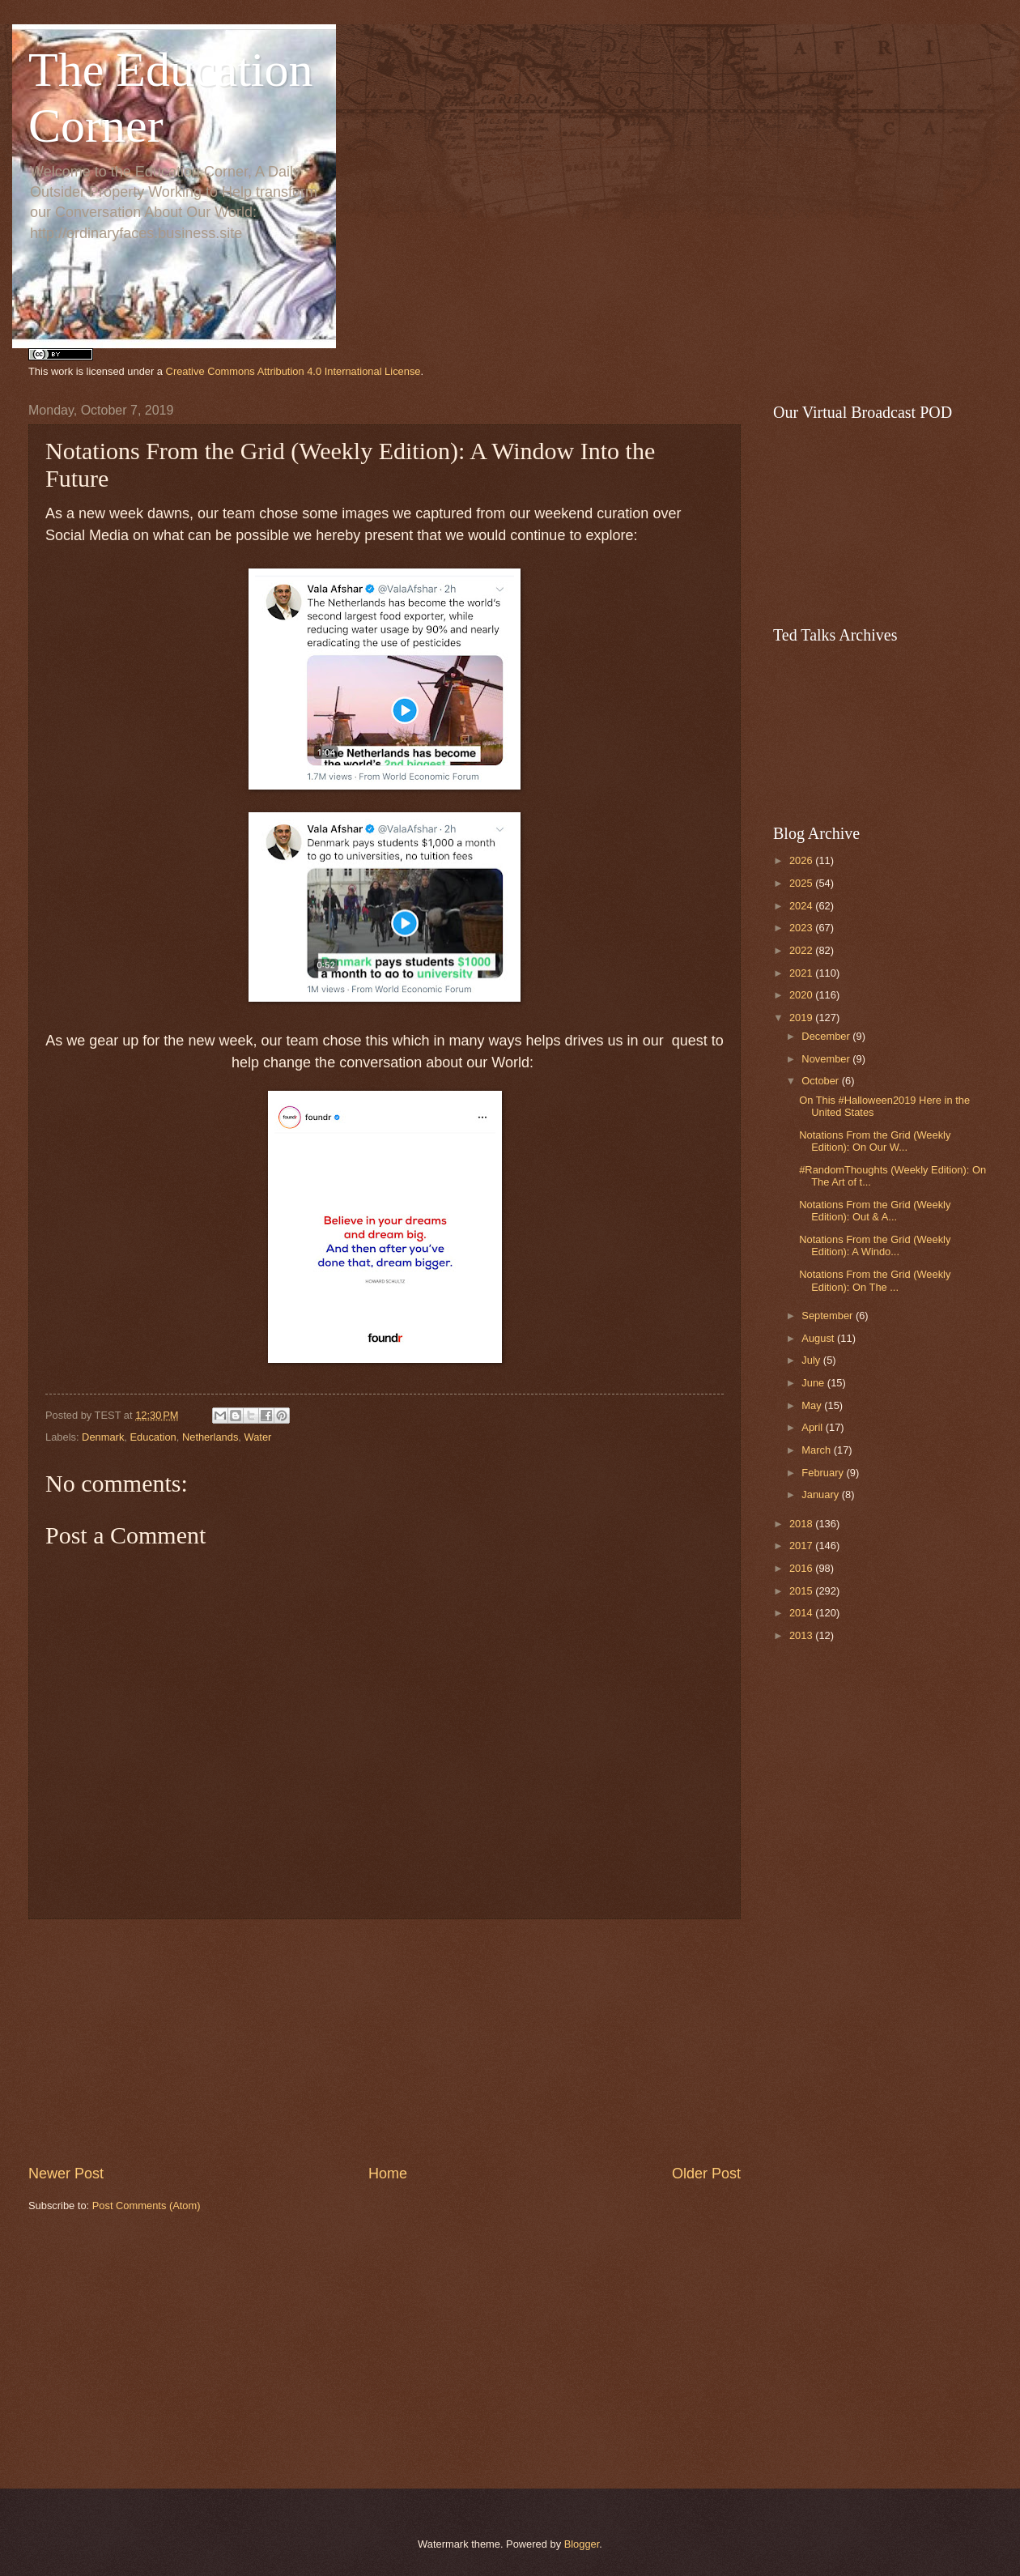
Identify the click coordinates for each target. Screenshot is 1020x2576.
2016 (802, 1568)
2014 (802, 1613)
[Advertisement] (384, 2351)
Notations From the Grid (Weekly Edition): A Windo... (874, 1245)
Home (387, 2173)
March (817, 1450)
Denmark (103, 1437)
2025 (802, 883)
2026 (802, 860)
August (819, 1338)
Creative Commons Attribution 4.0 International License (293, 371)
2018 (802, 1524)
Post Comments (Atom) (146, 2205)
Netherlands (210, 1437)
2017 (802, 1545)
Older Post (706, 2173)
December (826, 1036)
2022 (802, 950)
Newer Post (66, 2173)
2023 (802, 928)
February (823, 1473)
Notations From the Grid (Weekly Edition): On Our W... (874, 1141)
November (826, 1059)
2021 (802, 973)
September (828, 1315)
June (814, 1383)
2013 (802, 1635)
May (812, 1405)
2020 (802, 995)
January (821, 1494)
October (821, 1081)
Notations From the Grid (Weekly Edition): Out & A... (874, 1211)
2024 (802, 906)
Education (153, 1437)
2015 (802, 1591)
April (813, 1427)
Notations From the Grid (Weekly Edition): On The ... (874, 1280)
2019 (802, 1017)
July (811, 1360)
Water (258, 1437)
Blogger (582, 2544)
